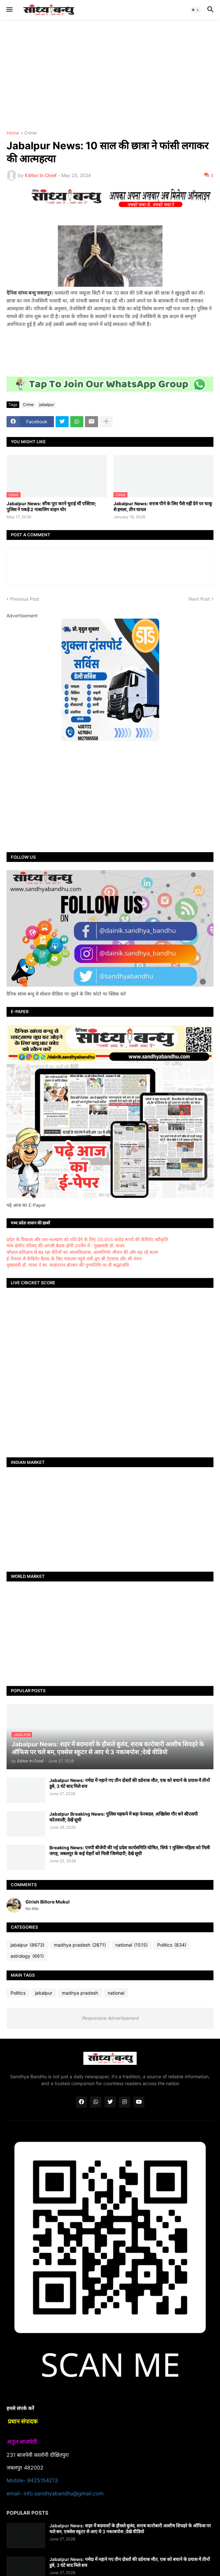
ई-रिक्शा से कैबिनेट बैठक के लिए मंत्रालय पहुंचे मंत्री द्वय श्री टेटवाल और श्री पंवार (74, 1258)
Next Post (199, 599)
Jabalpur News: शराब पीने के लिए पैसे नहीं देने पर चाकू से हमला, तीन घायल (162, 506)
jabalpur (46, 404)
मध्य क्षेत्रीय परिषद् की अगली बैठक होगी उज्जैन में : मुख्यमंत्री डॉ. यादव (66, 1245)
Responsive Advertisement (110, 2018)
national (131, 1945)
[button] (9, 9)
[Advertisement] (110, 75)
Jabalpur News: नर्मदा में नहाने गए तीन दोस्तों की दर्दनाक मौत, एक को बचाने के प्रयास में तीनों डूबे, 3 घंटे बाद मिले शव (129, 1783)
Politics (171, 1945)
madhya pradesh (80, 1945)
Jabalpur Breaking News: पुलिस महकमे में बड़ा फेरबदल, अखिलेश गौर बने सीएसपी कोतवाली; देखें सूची (123, 1817)
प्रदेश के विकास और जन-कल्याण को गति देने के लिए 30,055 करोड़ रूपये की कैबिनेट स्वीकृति (87, 1239)
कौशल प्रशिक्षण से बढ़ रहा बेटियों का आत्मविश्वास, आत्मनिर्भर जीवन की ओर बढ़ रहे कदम (82, 1252)
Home (13, 133)
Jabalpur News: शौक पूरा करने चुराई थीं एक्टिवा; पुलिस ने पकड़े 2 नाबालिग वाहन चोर (51, 506)
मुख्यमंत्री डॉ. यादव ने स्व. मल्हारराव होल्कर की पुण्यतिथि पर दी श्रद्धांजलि (68, 1265)
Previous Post (24, 599)
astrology (27, 1956)
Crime (30, 133)
